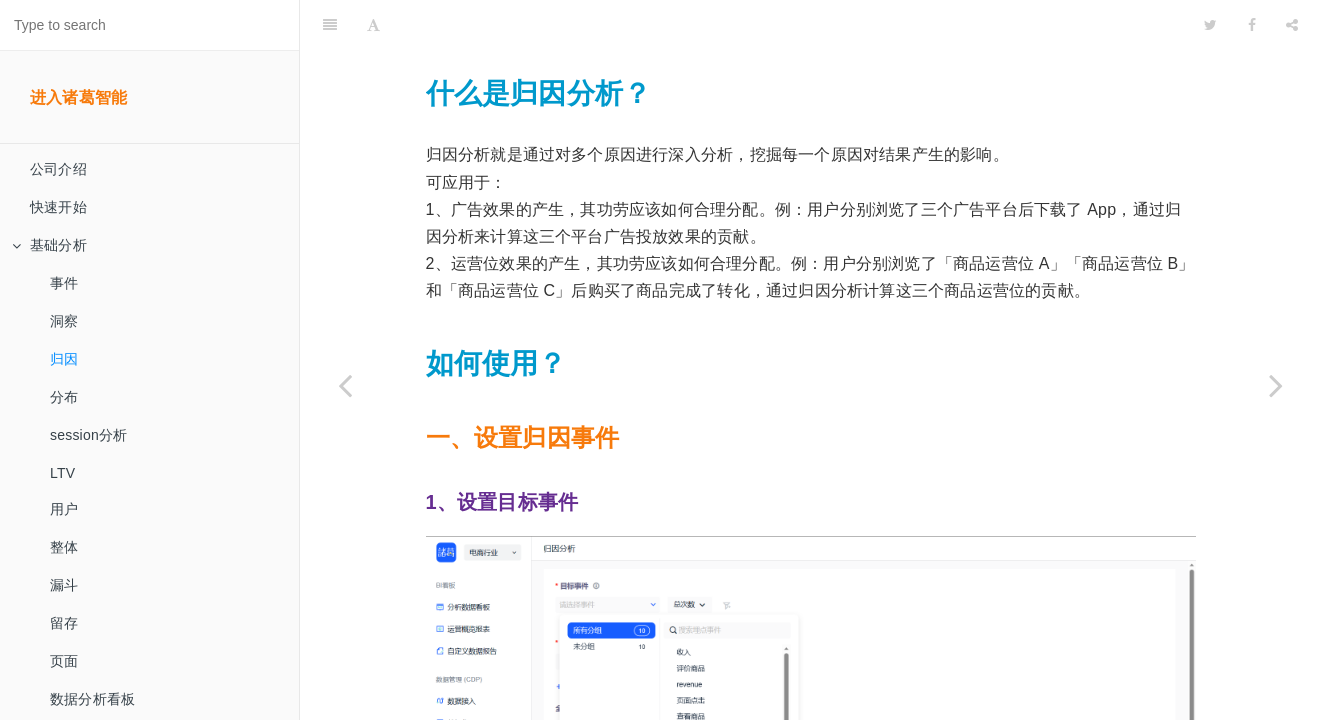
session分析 (88, 435)
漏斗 (64, 585)
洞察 (64, 321)
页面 (64, 661)
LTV (62, 473)
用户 (64, 509)
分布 (64, 397)
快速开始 (58, 207)
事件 (64, 283)
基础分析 (49, 245)
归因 (64, 359)
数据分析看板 (92, 699)
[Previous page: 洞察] (345, 385)
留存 (64, 623)
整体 (64, 547)
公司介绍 (58, 169)
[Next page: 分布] (1276, 385)
